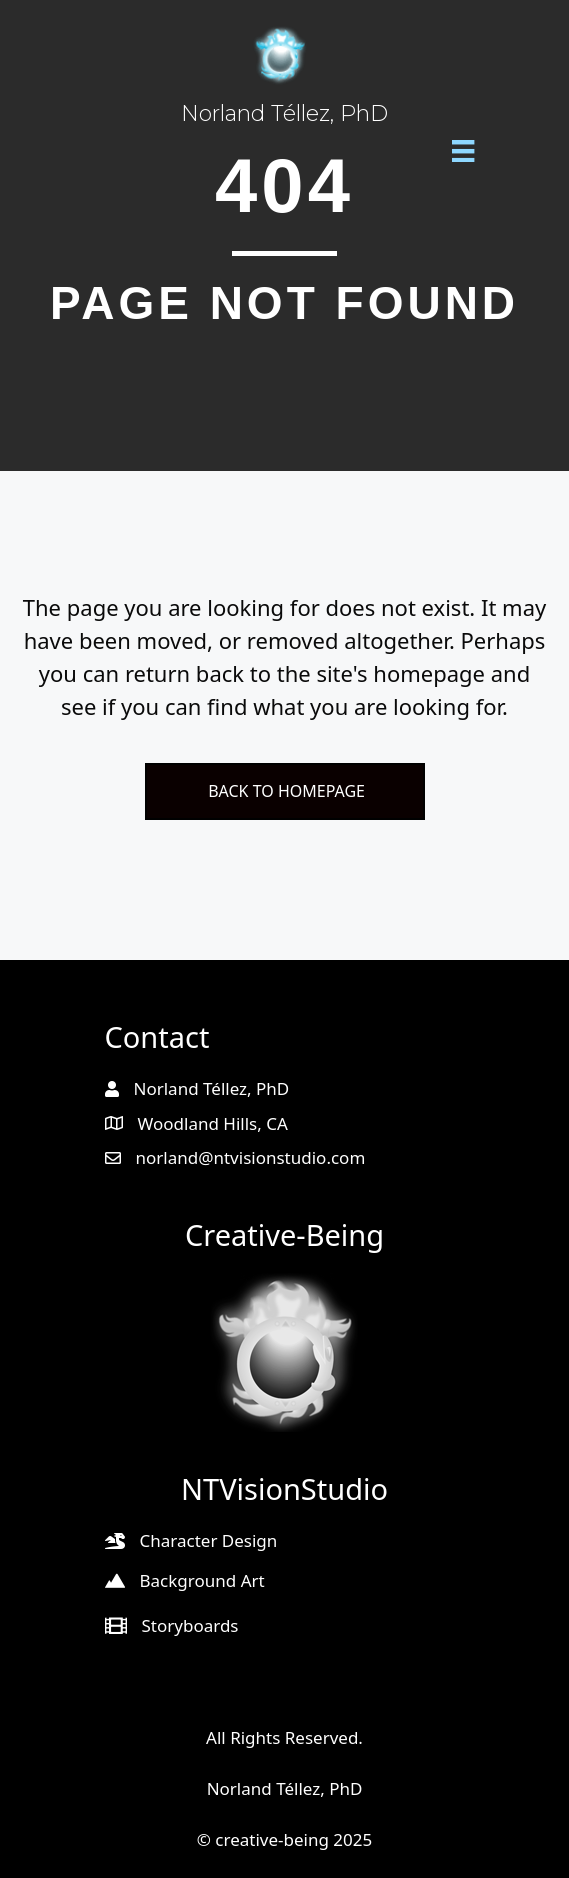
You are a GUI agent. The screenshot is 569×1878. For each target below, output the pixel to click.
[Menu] (463, 149)
